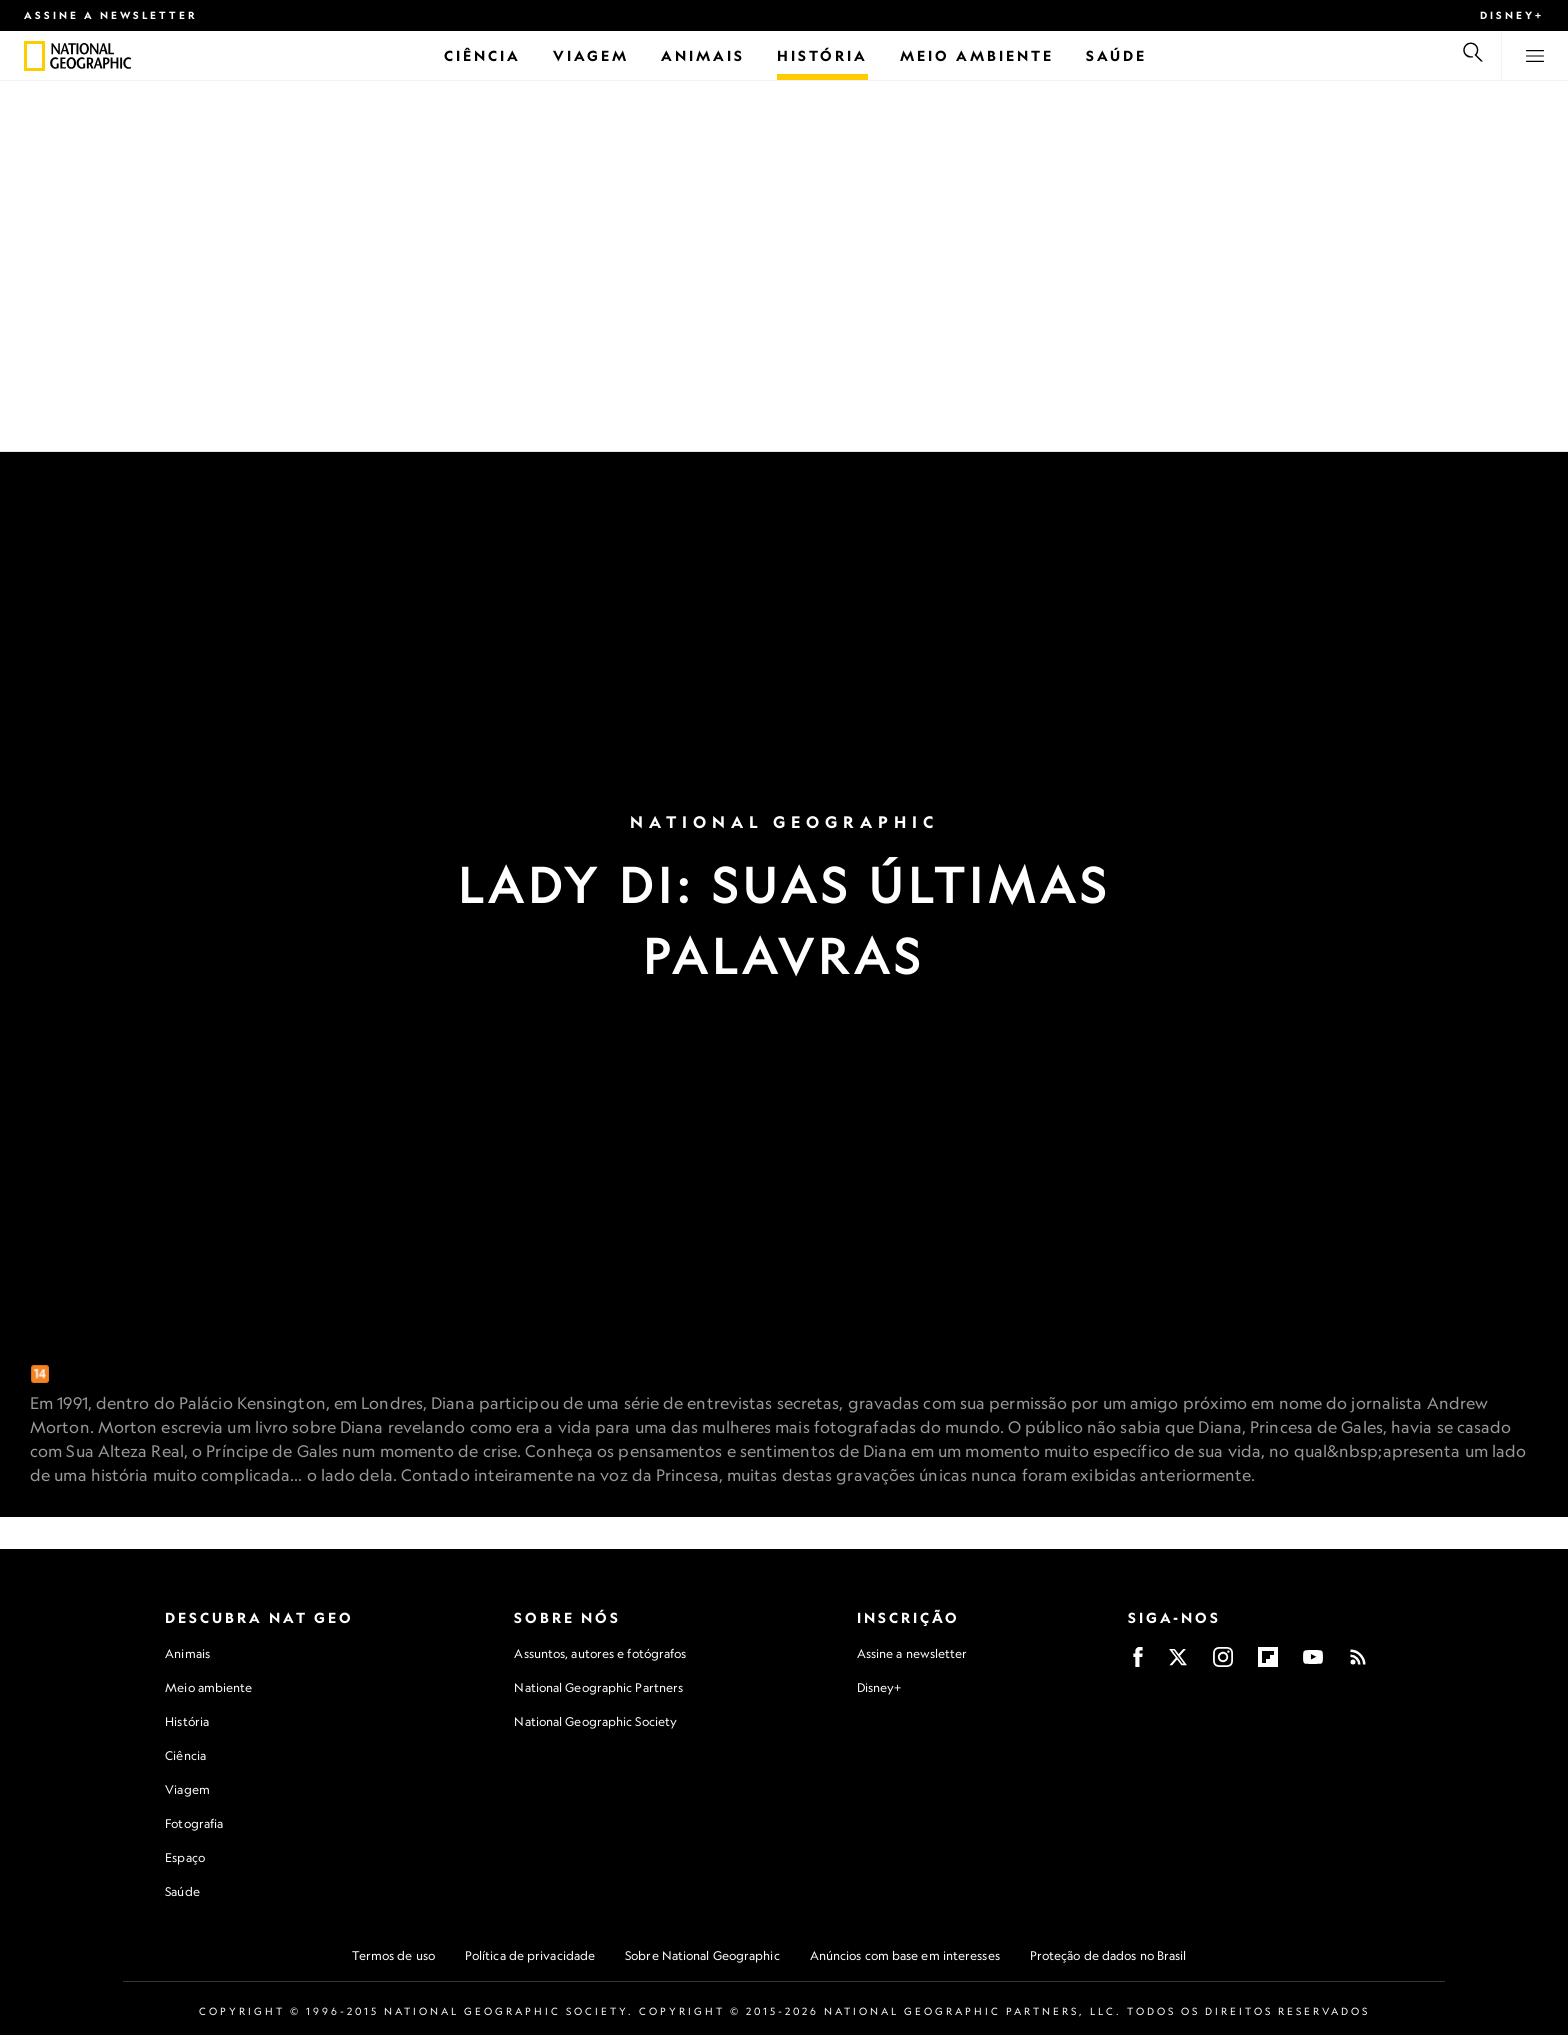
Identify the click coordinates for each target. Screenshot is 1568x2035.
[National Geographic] (34, 56)
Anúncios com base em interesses (905, 1955)
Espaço (185, 1857)
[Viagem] (591, 55)
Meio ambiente (208, 1687)
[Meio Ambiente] (977, 55)
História (187, 1721)
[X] (1178, 1663)
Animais (187, 1653)
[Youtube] (1313, 1663)
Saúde (182, 1891)
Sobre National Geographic (702, 1955)
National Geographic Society (595, 1721)
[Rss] (1358, 1663)
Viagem (187, 1789)
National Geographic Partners (598, 1687)
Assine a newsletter (111, 15)
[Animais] (703, 55)
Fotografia (194, 1823)
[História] (822, 55)
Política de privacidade (530, 1955)
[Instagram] (1223, 1663)
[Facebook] (1138, 1663)
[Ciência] (482, 55)
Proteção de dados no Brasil (1108, 1955)
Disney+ (1512, 15)
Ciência (185, 1755)
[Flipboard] (1268, 1663)
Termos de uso (393, 1955)
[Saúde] (1116, 55)
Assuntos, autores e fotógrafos (600, 1653)
